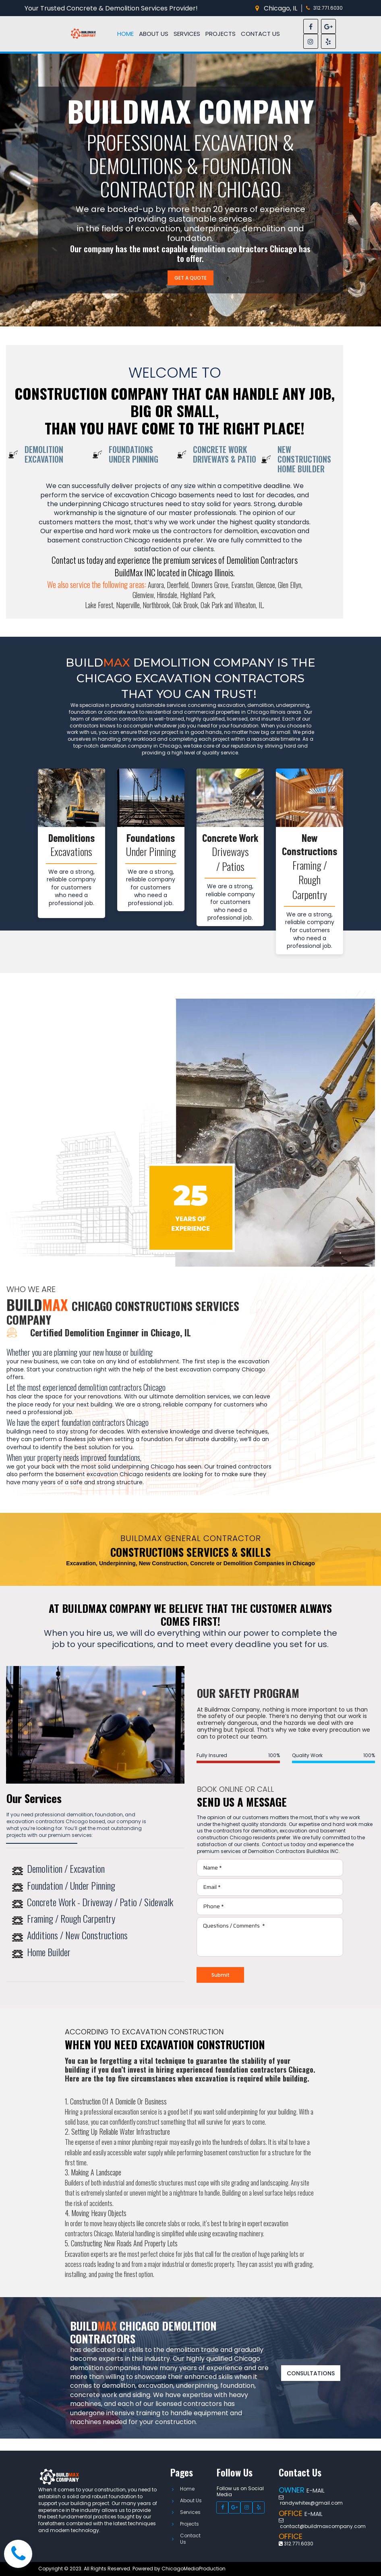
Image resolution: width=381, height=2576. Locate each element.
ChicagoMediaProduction (194, 2568)
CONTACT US (260, 33)
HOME (125, 33)
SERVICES (187, 33)
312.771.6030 (328, 7)
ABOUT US (153, 33)
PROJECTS (220, 33)
